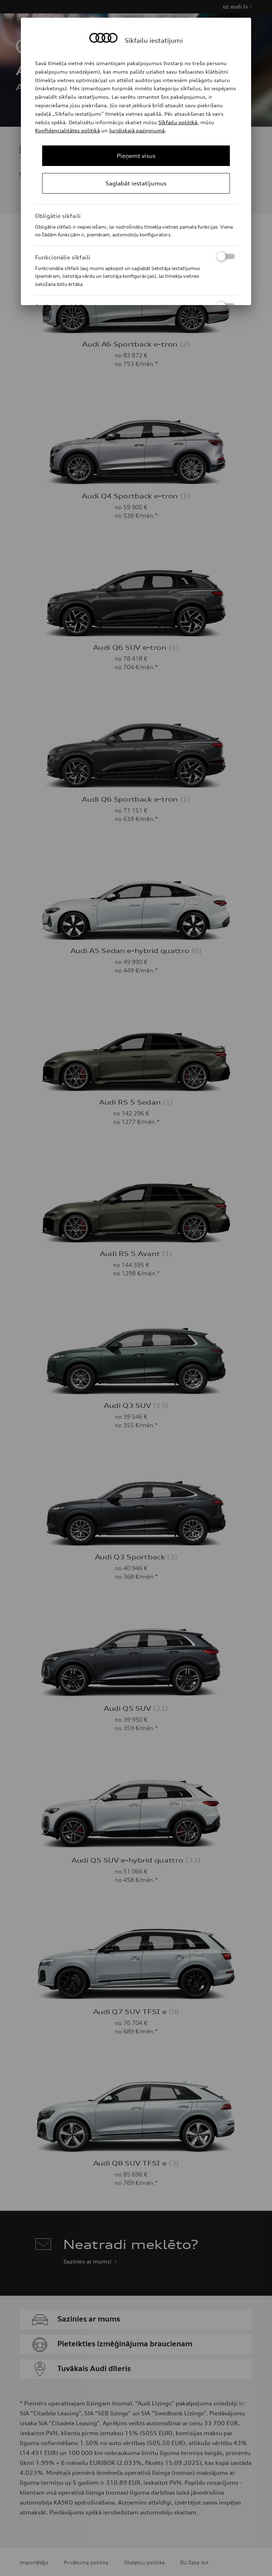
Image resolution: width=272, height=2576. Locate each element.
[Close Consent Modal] (136, 155)
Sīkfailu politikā (177, 122)
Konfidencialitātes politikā (67, 130)
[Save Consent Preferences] (136, 183)
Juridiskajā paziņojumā (137, 130)
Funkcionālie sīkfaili (135, 257)
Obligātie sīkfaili (58, 215)
